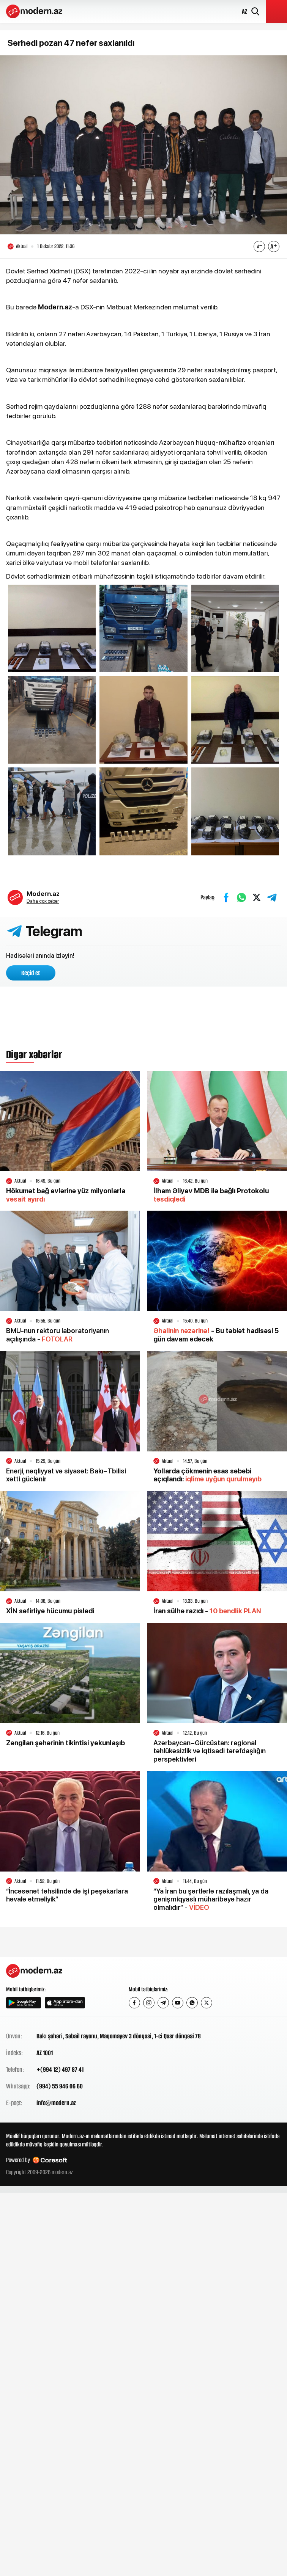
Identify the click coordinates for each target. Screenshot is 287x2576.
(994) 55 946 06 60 (59, 2086)
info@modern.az (56, 2102)
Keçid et (30, 972)
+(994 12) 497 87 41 (60, 2069)
